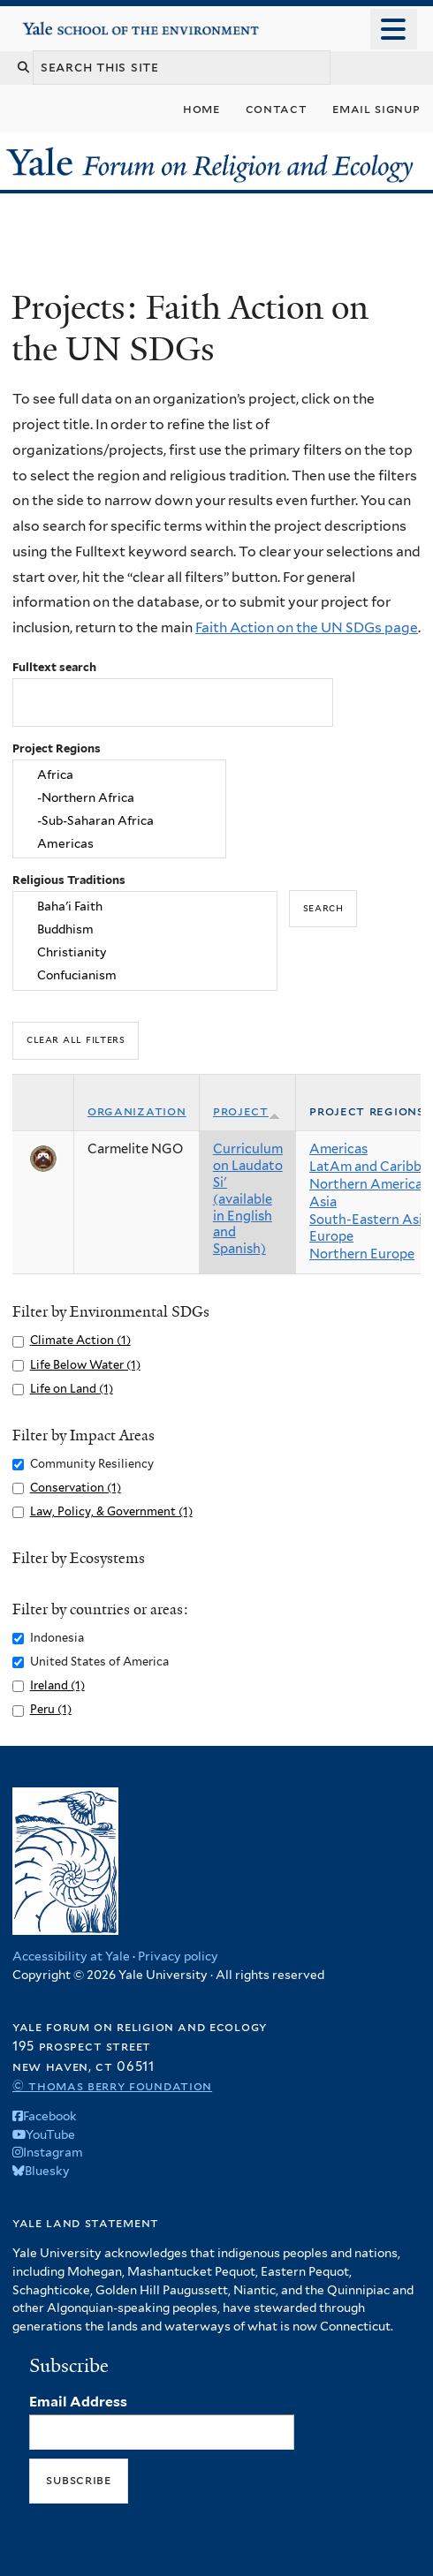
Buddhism (145, 929)
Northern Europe (361, 1254)
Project (246, 1111)
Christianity (145, 952)
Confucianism (145, 974)
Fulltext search (54, 667)
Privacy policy (178, 1956)
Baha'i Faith (145, 906)
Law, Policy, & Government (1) (111, 1511)
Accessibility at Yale (71, 1956)
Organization (136, 1111)
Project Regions (56, 748)
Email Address (78, 2401)
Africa (119, 775)
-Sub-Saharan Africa (119, 820)
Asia (323, 1202)
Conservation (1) (75, 1487)
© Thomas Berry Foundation (112, 2085)
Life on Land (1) (71, 1388)
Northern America (365, 1184)
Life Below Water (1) (85, 1364)
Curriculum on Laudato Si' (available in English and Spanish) (248, 1199)
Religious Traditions (68, 880)
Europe (331, 1236)
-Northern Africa (119, 797)
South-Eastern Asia (369, 1220)
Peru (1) (51, 1709)
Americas (119, 843)
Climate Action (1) (80, 1340)
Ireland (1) (57, 1685)
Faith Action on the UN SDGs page (306, 627)
